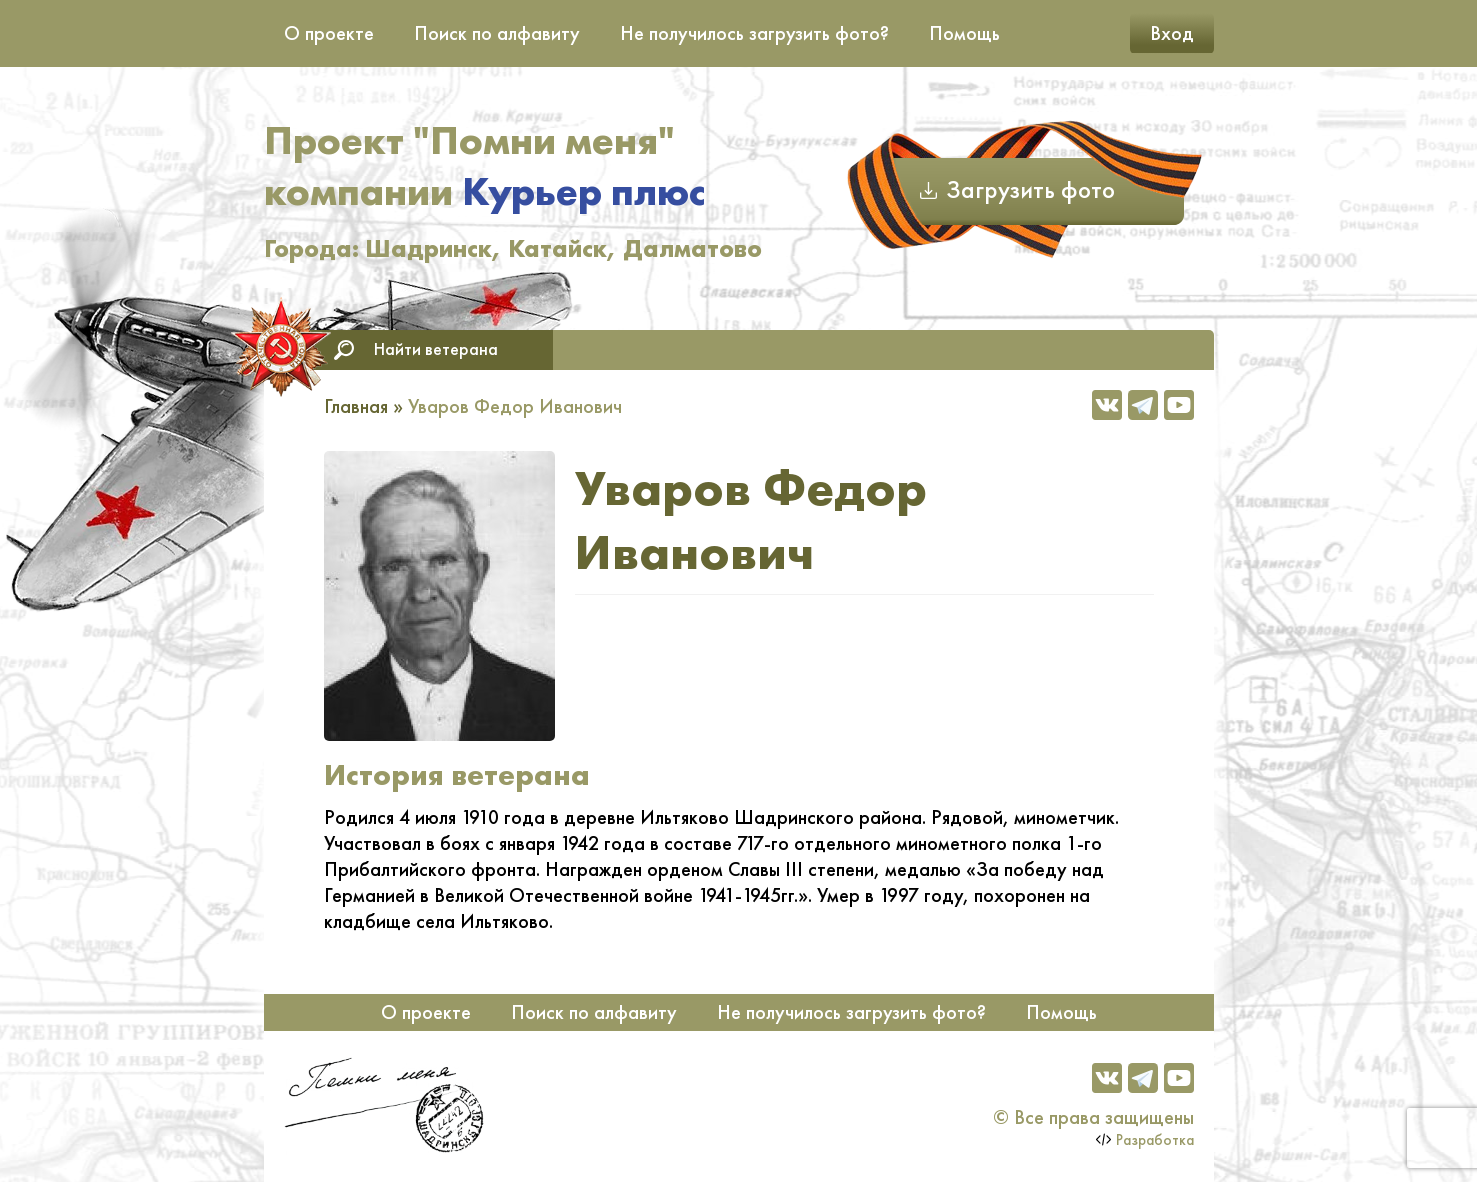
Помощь (964, 33)
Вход (1172, 33)
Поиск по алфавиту (497, 33)
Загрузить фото (1030, 189)
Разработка (1155, 1140)
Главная (356, 406)
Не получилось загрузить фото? (754, 33)
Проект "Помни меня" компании (484, 166)
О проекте (329, 33)
